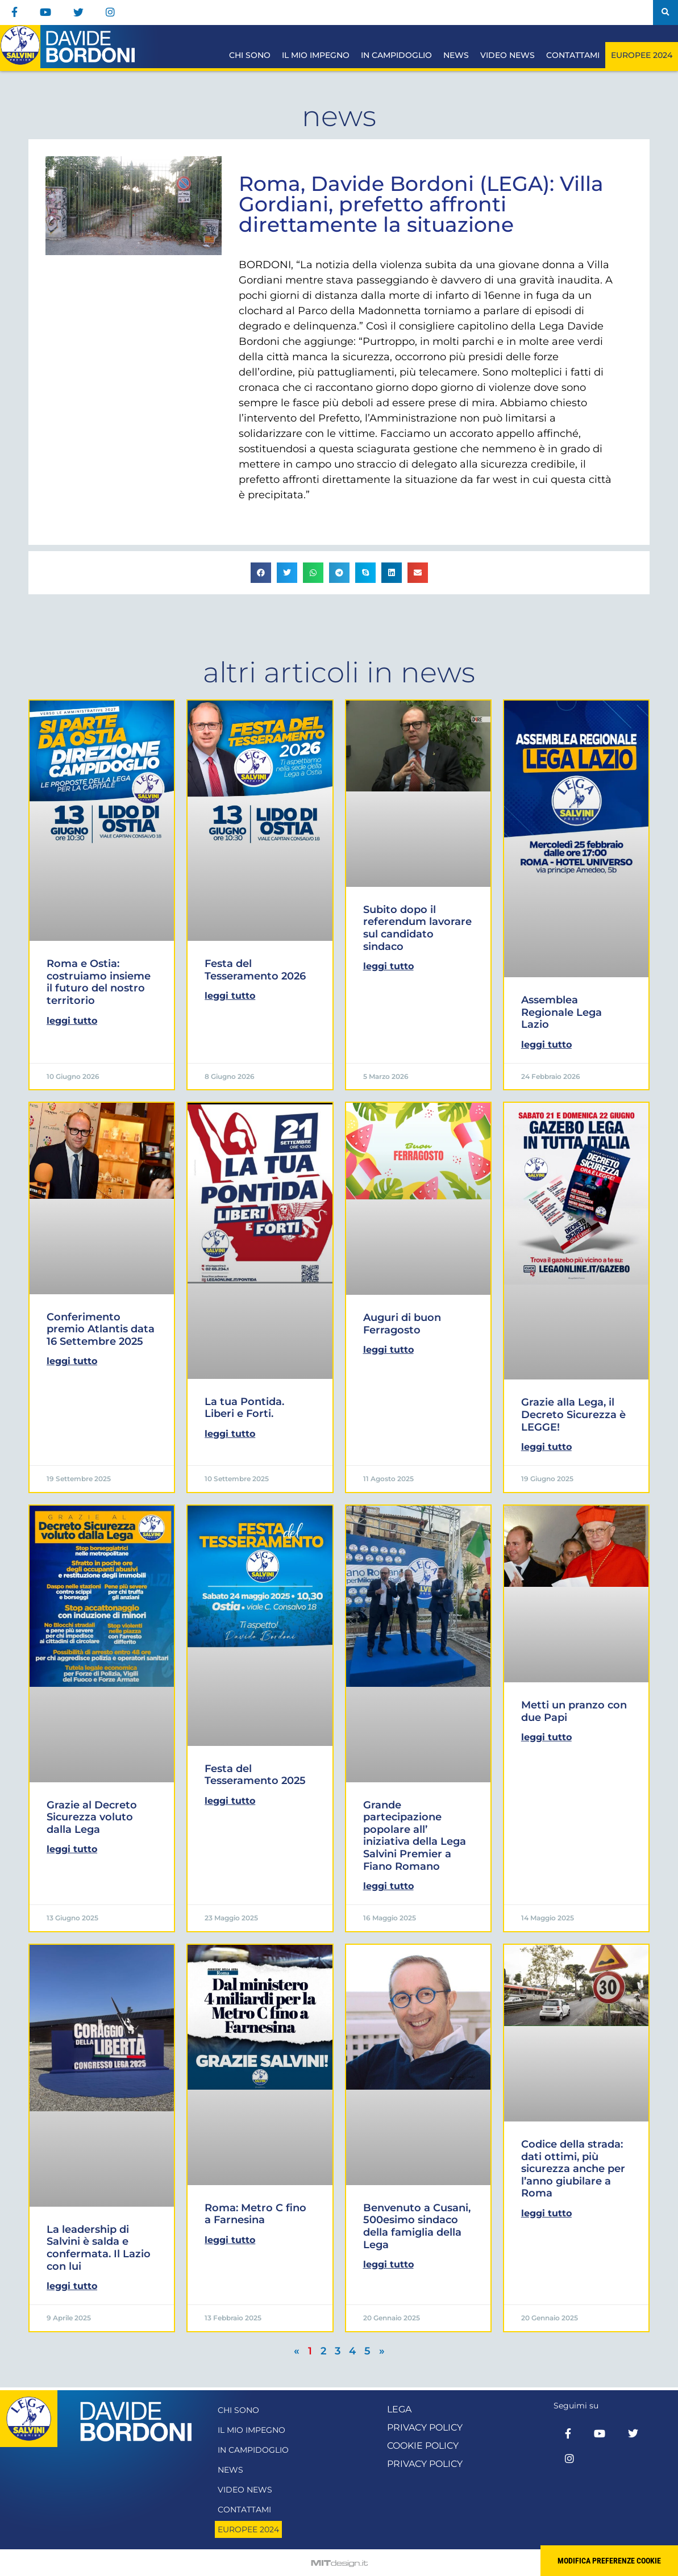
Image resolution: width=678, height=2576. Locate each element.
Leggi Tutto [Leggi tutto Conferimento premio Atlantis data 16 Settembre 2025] (72, 1361)
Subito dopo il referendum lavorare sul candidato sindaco (417, 928)
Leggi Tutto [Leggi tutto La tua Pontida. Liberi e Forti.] (230, 1433)
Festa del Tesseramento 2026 (255, 969)
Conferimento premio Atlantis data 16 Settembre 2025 (101, 1329)
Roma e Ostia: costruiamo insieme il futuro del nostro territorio (99, 982)
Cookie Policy (423, 2445)
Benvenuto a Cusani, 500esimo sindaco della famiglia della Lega (417, 2226)
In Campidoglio (396, 55)
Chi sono (250, 55)
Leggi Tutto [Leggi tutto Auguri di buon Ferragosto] (388, 1349)
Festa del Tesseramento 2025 (255, 1774)
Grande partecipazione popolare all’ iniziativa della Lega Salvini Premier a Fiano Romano (414, 1836)
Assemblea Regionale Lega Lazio (561, 1012)
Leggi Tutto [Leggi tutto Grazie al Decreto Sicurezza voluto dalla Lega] (72, 1849)
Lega (399, 2409)
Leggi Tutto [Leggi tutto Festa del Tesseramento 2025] (230, 1800)
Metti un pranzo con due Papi (574, 1711)
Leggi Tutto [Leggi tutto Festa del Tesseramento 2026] (230, 995)
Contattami (573, 55)
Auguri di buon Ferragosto (402, 1323)
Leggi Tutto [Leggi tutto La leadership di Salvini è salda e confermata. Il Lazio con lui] (72, 2286)
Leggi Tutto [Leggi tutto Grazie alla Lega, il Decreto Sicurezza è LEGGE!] (546, 1446)
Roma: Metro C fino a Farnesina (255, 2214)
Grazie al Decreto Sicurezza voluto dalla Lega (92, 1817)
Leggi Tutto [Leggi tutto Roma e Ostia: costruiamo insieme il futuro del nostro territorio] (72, 1020)
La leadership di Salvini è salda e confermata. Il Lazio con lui (99, 2248)
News (456, 55)
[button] (665, 12)
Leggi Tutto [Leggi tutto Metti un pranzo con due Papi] (546, 1737)
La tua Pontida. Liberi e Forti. (244, 1407)
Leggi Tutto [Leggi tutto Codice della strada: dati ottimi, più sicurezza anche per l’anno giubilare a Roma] (546, 2213)
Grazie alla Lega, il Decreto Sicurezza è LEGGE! (573, 1414)
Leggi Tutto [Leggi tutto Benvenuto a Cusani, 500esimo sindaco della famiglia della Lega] (388, 2264)
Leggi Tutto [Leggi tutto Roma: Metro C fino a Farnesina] (230, 2240)
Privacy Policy (425, 2427)
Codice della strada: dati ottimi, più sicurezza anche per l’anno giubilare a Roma (573, 2168)
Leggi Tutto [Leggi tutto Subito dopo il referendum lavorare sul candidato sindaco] (388, 966)
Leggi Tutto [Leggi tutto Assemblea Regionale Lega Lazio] (546, 1044)
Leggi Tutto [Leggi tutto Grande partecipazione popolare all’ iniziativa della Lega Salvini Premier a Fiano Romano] (388, 1886)
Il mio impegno (316, 55)
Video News (507, 55)
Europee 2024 (641, 55)
